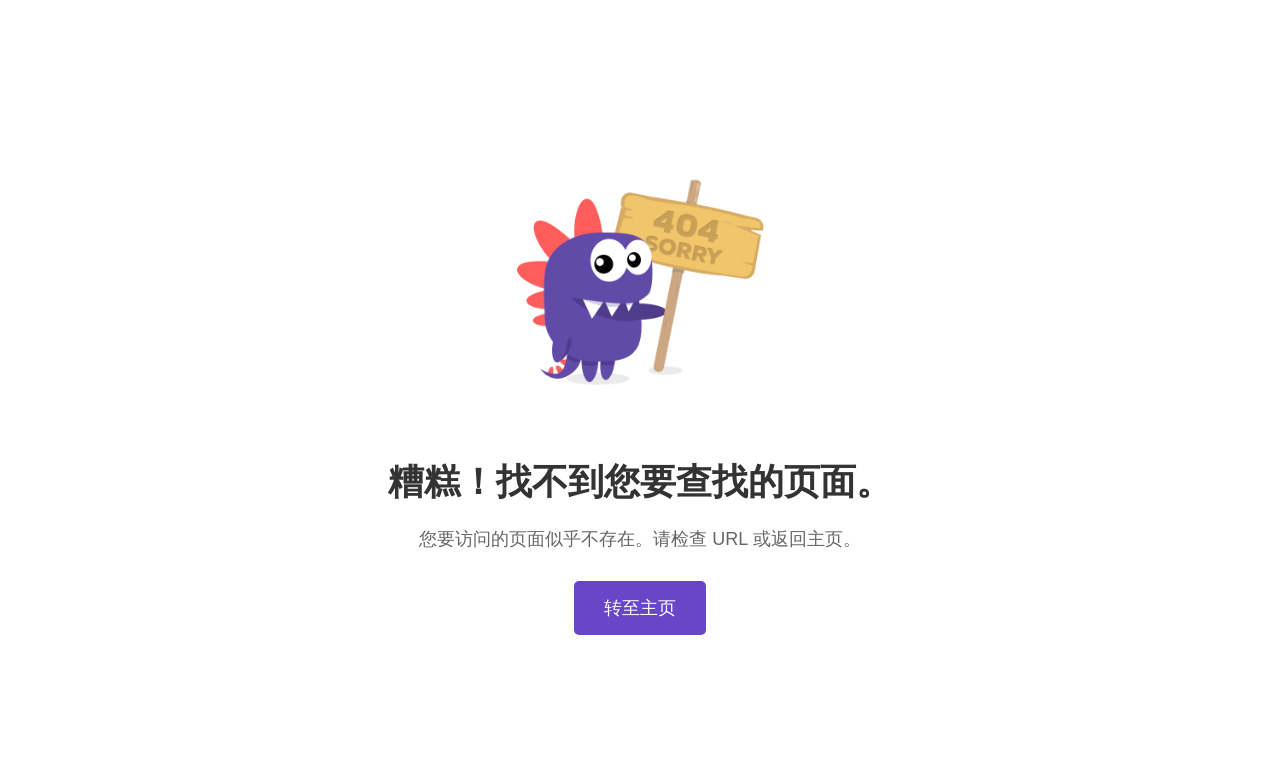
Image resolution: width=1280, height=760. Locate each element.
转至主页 (640, 608)
